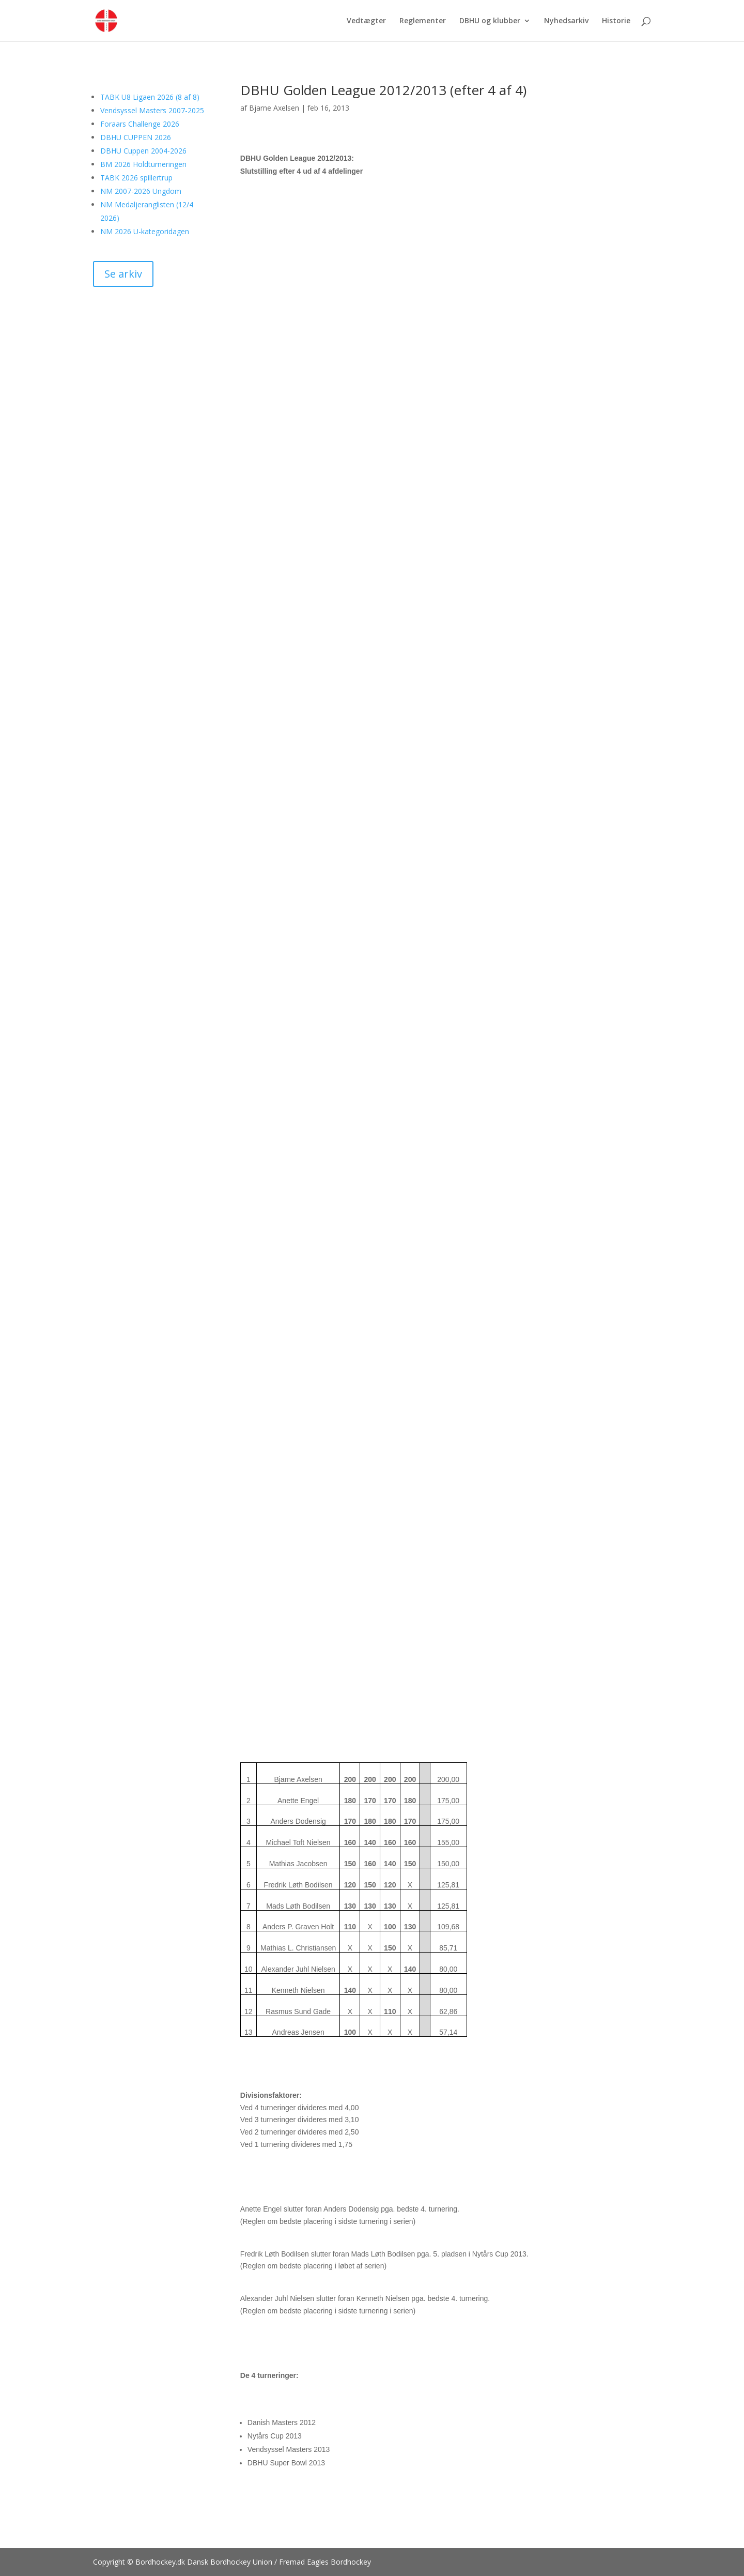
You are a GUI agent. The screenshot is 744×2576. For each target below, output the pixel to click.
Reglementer (422, 21)
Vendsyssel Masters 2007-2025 (152, 110)
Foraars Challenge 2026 (139, 124)
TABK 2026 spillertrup (136, 177)
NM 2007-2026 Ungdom (140, 191)
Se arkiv (123, 274)
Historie (616, 21)
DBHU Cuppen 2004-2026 (143, 151)
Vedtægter (366, 21)
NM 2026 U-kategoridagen (144, 231)
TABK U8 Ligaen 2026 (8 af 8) (149, 97)
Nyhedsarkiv (566, 21)
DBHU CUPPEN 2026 (135, 137)
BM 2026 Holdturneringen (143, 164)
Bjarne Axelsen (274, 108)
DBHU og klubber (489, 21)
